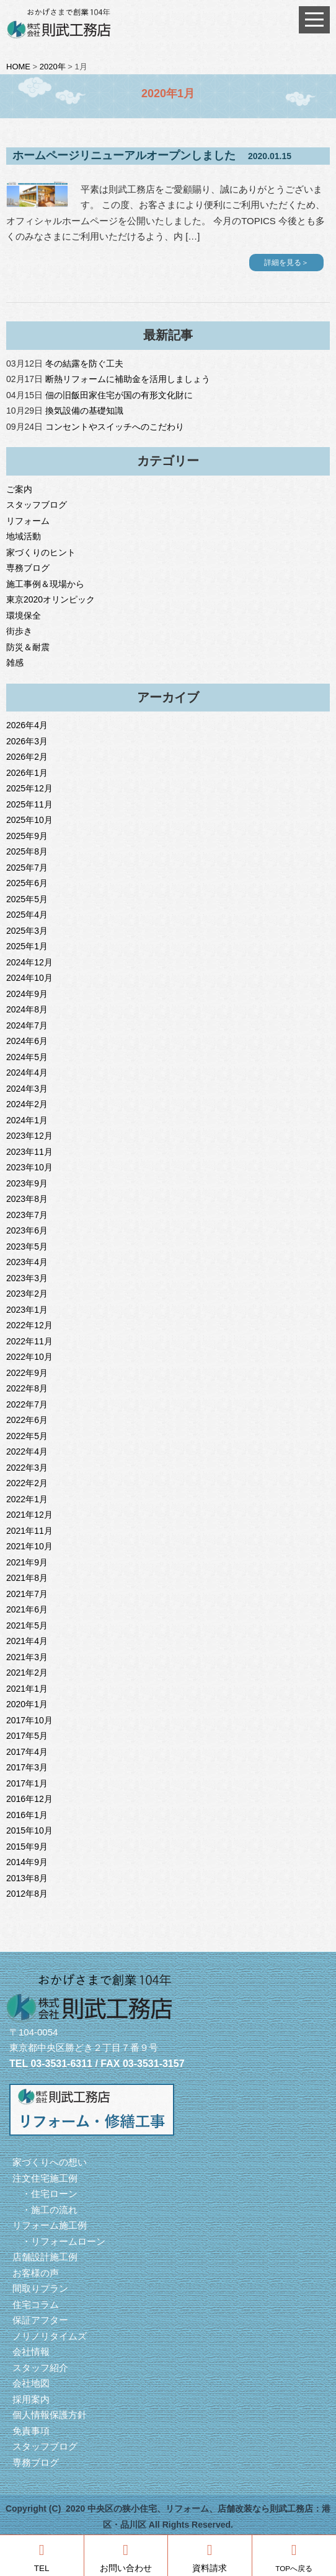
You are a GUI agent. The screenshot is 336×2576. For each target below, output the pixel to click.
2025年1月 (27, 946)
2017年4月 (27, 1752)
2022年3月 (27, 1468)
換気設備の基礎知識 (84, 411)
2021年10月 (29, 1546)
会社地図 (31, 2383)
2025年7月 (27, 867)
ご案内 (19, 489)
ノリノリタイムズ (49, 2336)
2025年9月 (27, 836)
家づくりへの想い (49, 2162)
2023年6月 (27, 1230)
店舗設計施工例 (44, 2257)
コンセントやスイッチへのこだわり (114, 427)
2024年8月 (27, 1009)
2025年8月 (27, 851)
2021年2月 (27, 1672)
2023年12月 (29, 1136)
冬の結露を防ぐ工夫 (84, 363)
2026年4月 (27, 725)
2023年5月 (27, 1246)
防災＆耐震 (28, 647)
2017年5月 (27, 1736)
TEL (42, 2558)
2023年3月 (27, 1278)
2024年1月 (27, 1120)
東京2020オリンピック (50, 599)
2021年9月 (27, 1562)
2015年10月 (29, 1830)
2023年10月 (29, 1167)
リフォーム (28, 521)
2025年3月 (27, 931)
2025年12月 (29, 788)
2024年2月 (27, 1104)
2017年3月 (27, 1767)
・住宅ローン (44, 2193)
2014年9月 (27, 1862)
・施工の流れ (44, 2209)
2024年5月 (27, 1057)
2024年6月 (27, 1041)
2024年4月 (27, 1072)
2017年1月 (27, 1783)
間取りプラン (40, 2288)
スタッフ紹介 (40, 2367)
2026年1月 (27, 773)
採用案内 (31, 2399)
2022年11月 (29, 1341)
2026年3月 (27, 741)
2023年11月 (29, 1152)
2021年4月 (27, 1641)
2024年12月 (29, 962)
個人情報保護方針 (49, 2414)
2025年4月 (27, 915)
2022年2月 (27, 1483)
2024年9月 (27, 994)
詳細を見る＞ (286, 262)
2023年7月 (27, 1215)
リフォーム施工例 (49, 2225)
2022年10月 (29, 1357)
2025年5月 (27, 899)
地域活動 (23, 536)
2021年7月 (27, 1594)
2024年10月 (29, 978)
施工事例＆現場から (45, 584)
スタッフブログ (36, 505)
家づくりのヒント (41, 552)
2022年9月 (27, 1373)
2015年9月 (27, 1847)
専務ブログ (28, 568)
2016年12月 (29, 1799)
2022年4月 (27, 1451)
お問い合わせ (126, 2558)
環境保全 (23, 615)
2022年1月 (27, 1499)
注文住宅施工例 (44, 2178)
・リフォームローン (58, 2241)
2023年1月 (27, 1310)
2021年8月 (27, 1578)
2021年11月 (29, 1531)
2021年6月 (27, 1609)
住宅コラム (35, 2304)
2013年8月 (27, 1878)
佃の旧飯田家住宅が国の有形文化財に (119, 395)
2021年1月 (27, 1689)
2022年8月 (27, 1388)
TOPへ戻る (293, 2557)
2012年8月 (27, 1894)
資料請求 (209, 2558)
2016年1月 (27, 1815)
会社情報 (31, 2351)
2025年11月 (29, 804)
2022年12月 (29, 1325)
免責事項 (31, 2431)
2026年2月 (27, 757)
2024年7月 (27, 1025)
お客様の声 (35, 2273)
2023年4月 (27, 1262)
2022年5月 (27, 1436)
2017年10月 (29, 1720)
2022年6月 (27, 1420)
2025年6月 (27, 883)
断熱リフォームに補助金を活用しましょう (127, 379)
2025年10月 (29, 820)
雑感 (15, 663)
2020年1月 (27, 1704)
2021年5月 (27, 1625)
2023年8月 (27, 1199)
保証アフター (40, 2320)
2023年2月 (27, 1294)
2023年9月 (27, 1183)
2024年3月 (27, 1089)
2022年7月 (27, 1404)
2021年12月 (29, 1515)
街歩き (19, 631)
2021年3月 (27, 1657)
